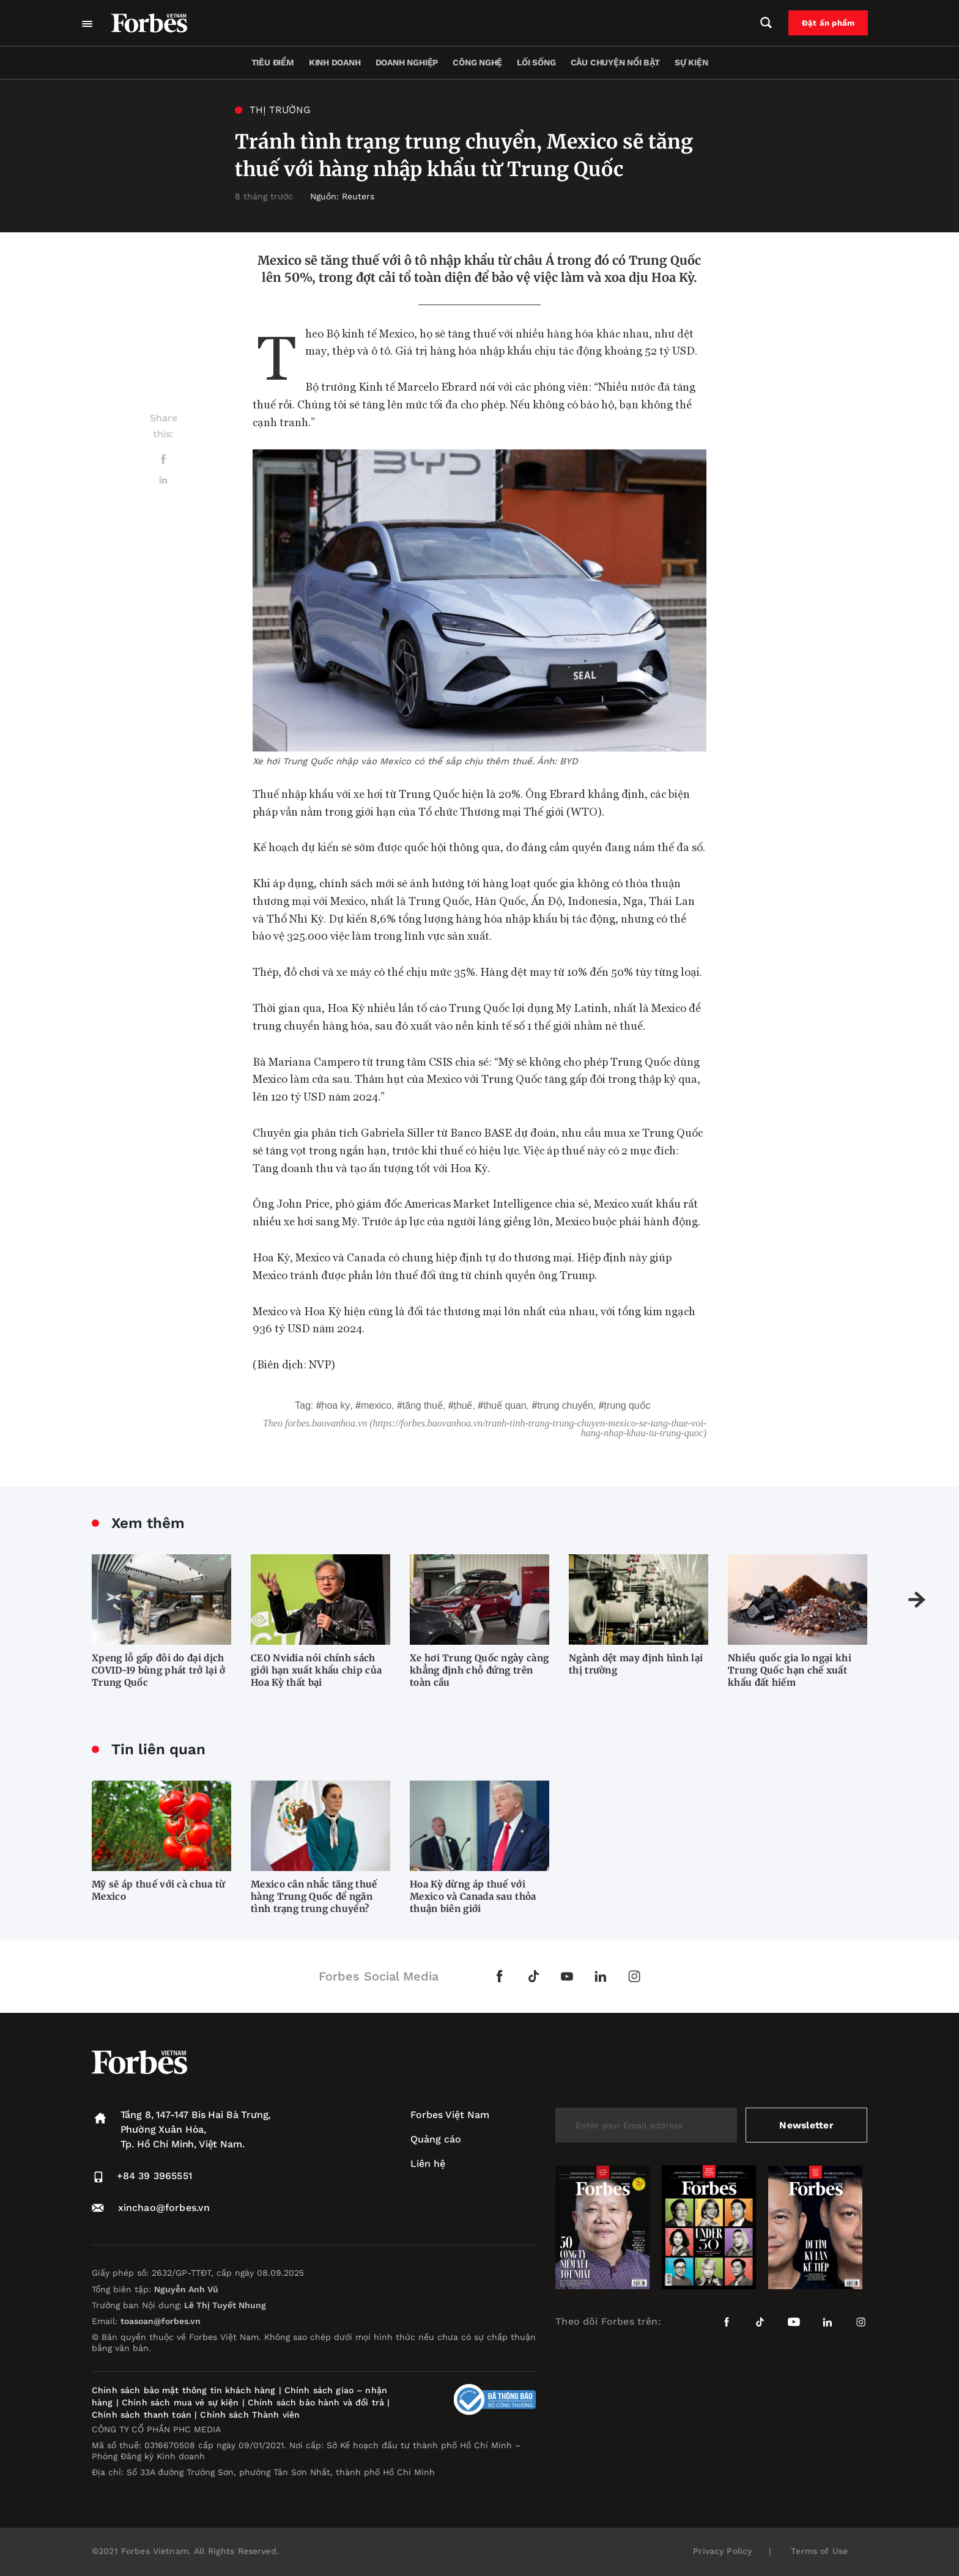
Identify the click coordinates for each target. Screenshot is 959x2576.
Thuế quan (504, 1405)
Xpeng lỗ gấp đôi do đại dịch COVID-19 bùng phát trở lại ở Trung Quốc (158, 1670)
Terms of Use (819, 2551)
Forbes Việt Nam (449, 2114)
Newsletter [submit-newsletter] (806, 2125)
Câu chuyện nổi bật (615, 62)
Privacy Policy (722, 2551)
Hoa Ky (336, 1405)
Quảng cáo (435, 2139)
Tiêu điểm (272, 62)
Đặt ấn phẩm (834, 23)
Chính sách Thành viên (250, 2414)
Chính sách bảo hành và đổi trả (316, 2402)
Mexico (376, 1405)
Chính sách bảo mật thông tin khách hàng (183, 2390)
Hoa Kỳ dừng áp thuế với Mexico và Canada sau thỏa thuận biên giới (473, 1896)
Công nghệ (477, 62)
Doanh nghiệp (407, 62)
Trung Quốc (627, 1405)
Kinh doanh (335, 62)
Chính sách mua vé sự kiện (182, 2402)
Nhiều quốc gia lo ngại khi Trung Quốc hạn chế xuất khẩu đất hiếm (789, 1670)
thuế (463, 1405)
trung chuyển (565, 1405)
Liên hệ (427, 2163)
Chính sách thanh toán (141, 2414)
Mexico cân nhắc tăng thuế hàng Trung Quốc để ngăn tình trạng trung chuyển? (314, 1896)
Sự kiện (691, 62)
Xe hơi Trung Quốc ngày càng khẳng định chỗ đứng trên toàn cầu (479, 1670)
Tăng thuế (422, 1405)
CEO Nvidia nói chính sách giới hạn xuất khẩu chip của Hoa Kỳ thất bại (316, 1670)
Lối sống (536, 62)
